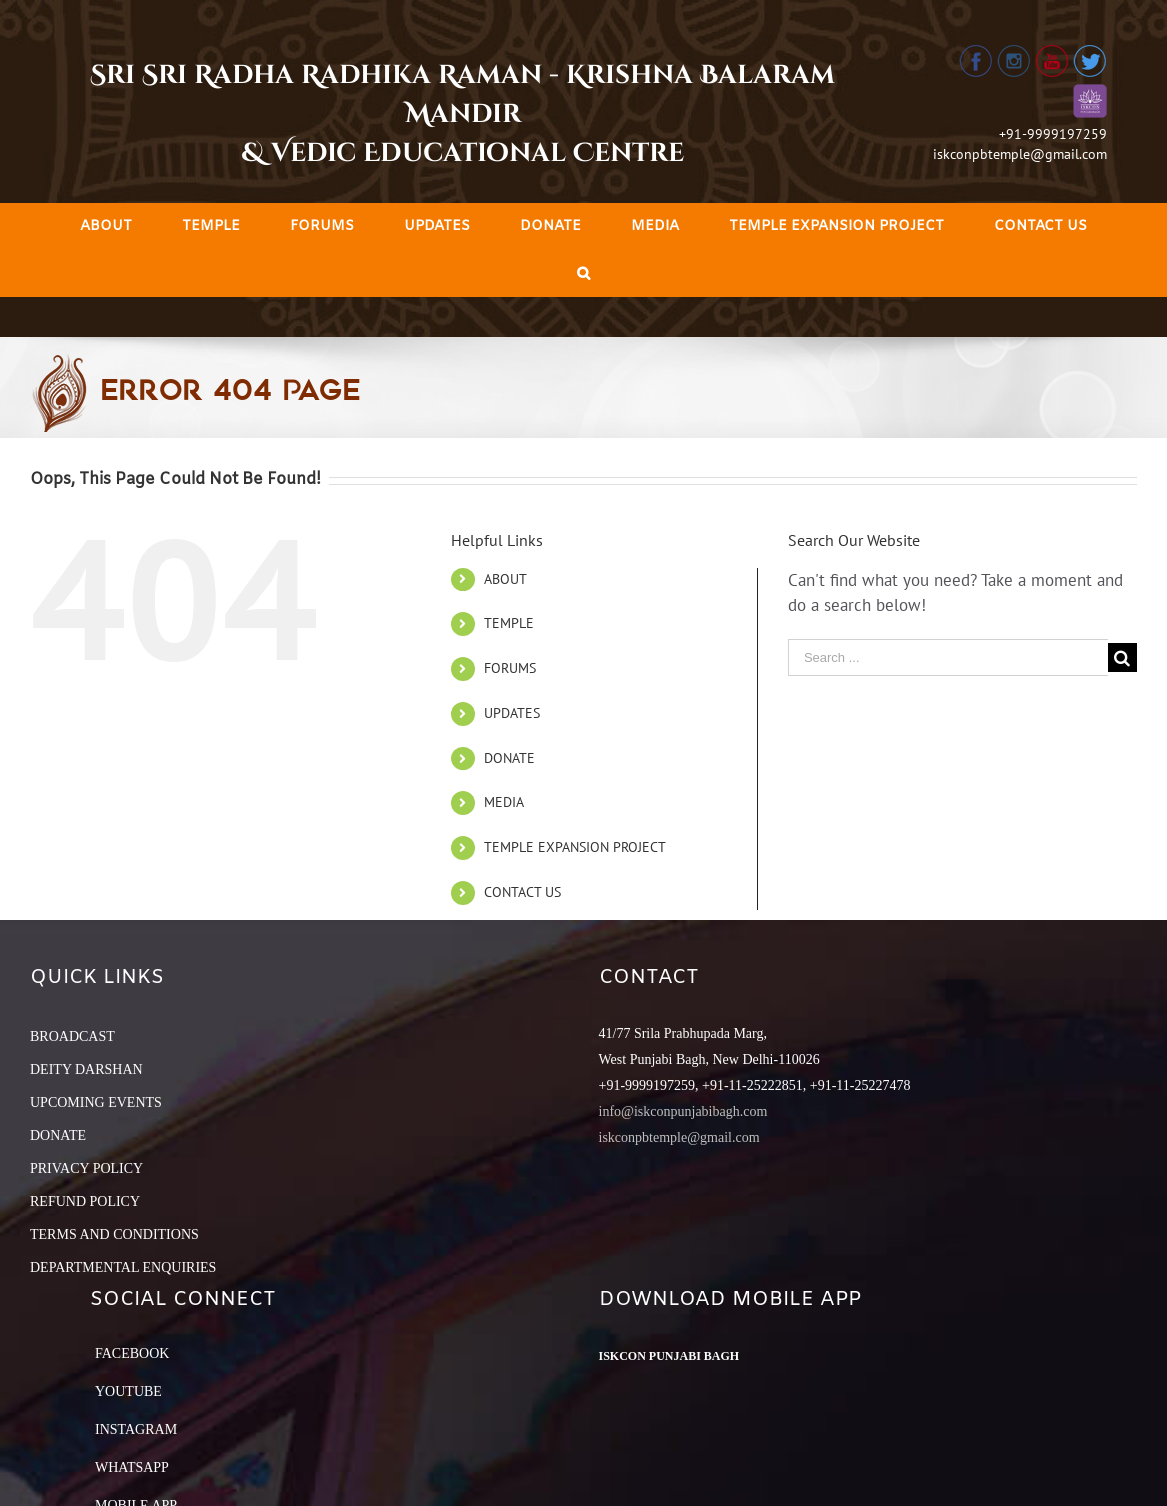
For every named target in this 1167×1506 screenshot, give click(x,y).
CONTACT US (522, 892)
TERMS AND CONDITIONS (114, 1234)
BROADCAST (72, 1036)
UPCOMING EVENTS (96, 1102)
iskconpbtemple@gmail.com (1020, 154)
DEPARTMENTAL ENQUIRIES (123, 1267)
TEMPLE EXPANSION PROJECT (575, 847)
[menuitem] (106, 226)
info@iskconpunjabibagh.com (683, 1111)
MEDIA (504, 802)
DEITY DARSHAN (86, 1069)
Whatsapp (132, 1467)
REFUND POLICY (85, 1201)
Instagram (136, 1429)
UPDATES (512, 713)
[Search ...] (948, 657)
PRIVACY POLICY (86, 1168)
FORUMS (510, 668)
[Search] (583, 273)
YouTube (128, 1391)
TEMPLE (509, 623)
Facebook (132, 1353)
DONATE (509, 758)
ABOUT (505, 579)
